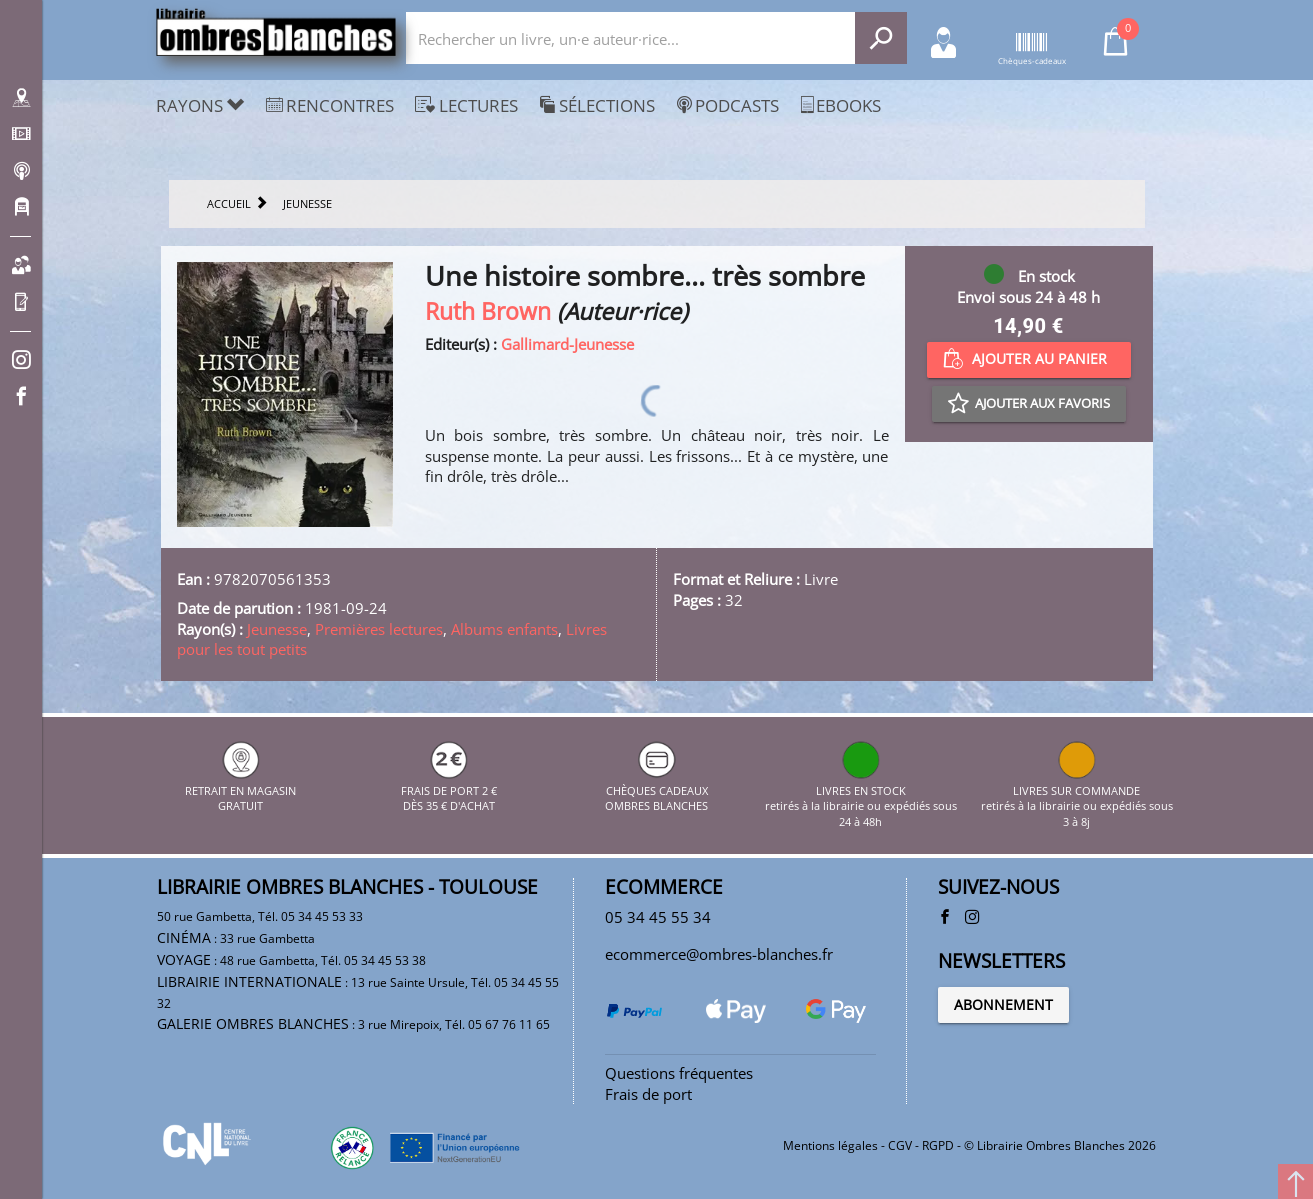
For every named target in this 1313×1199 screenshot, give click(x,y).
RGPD (938, 1145)
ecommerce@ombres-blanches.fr (719, 954)
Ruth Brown (488, 311)
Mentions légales (830, 1145)
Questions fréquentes (679, 1073)
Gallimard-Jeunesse (567, 344)
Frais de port (648, 1094)
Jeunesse (277, 629)
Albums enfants (504, 629)
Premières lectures (379, 629)
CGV (900, 1145)
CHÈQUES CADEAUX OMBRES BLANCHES (656, 790)
